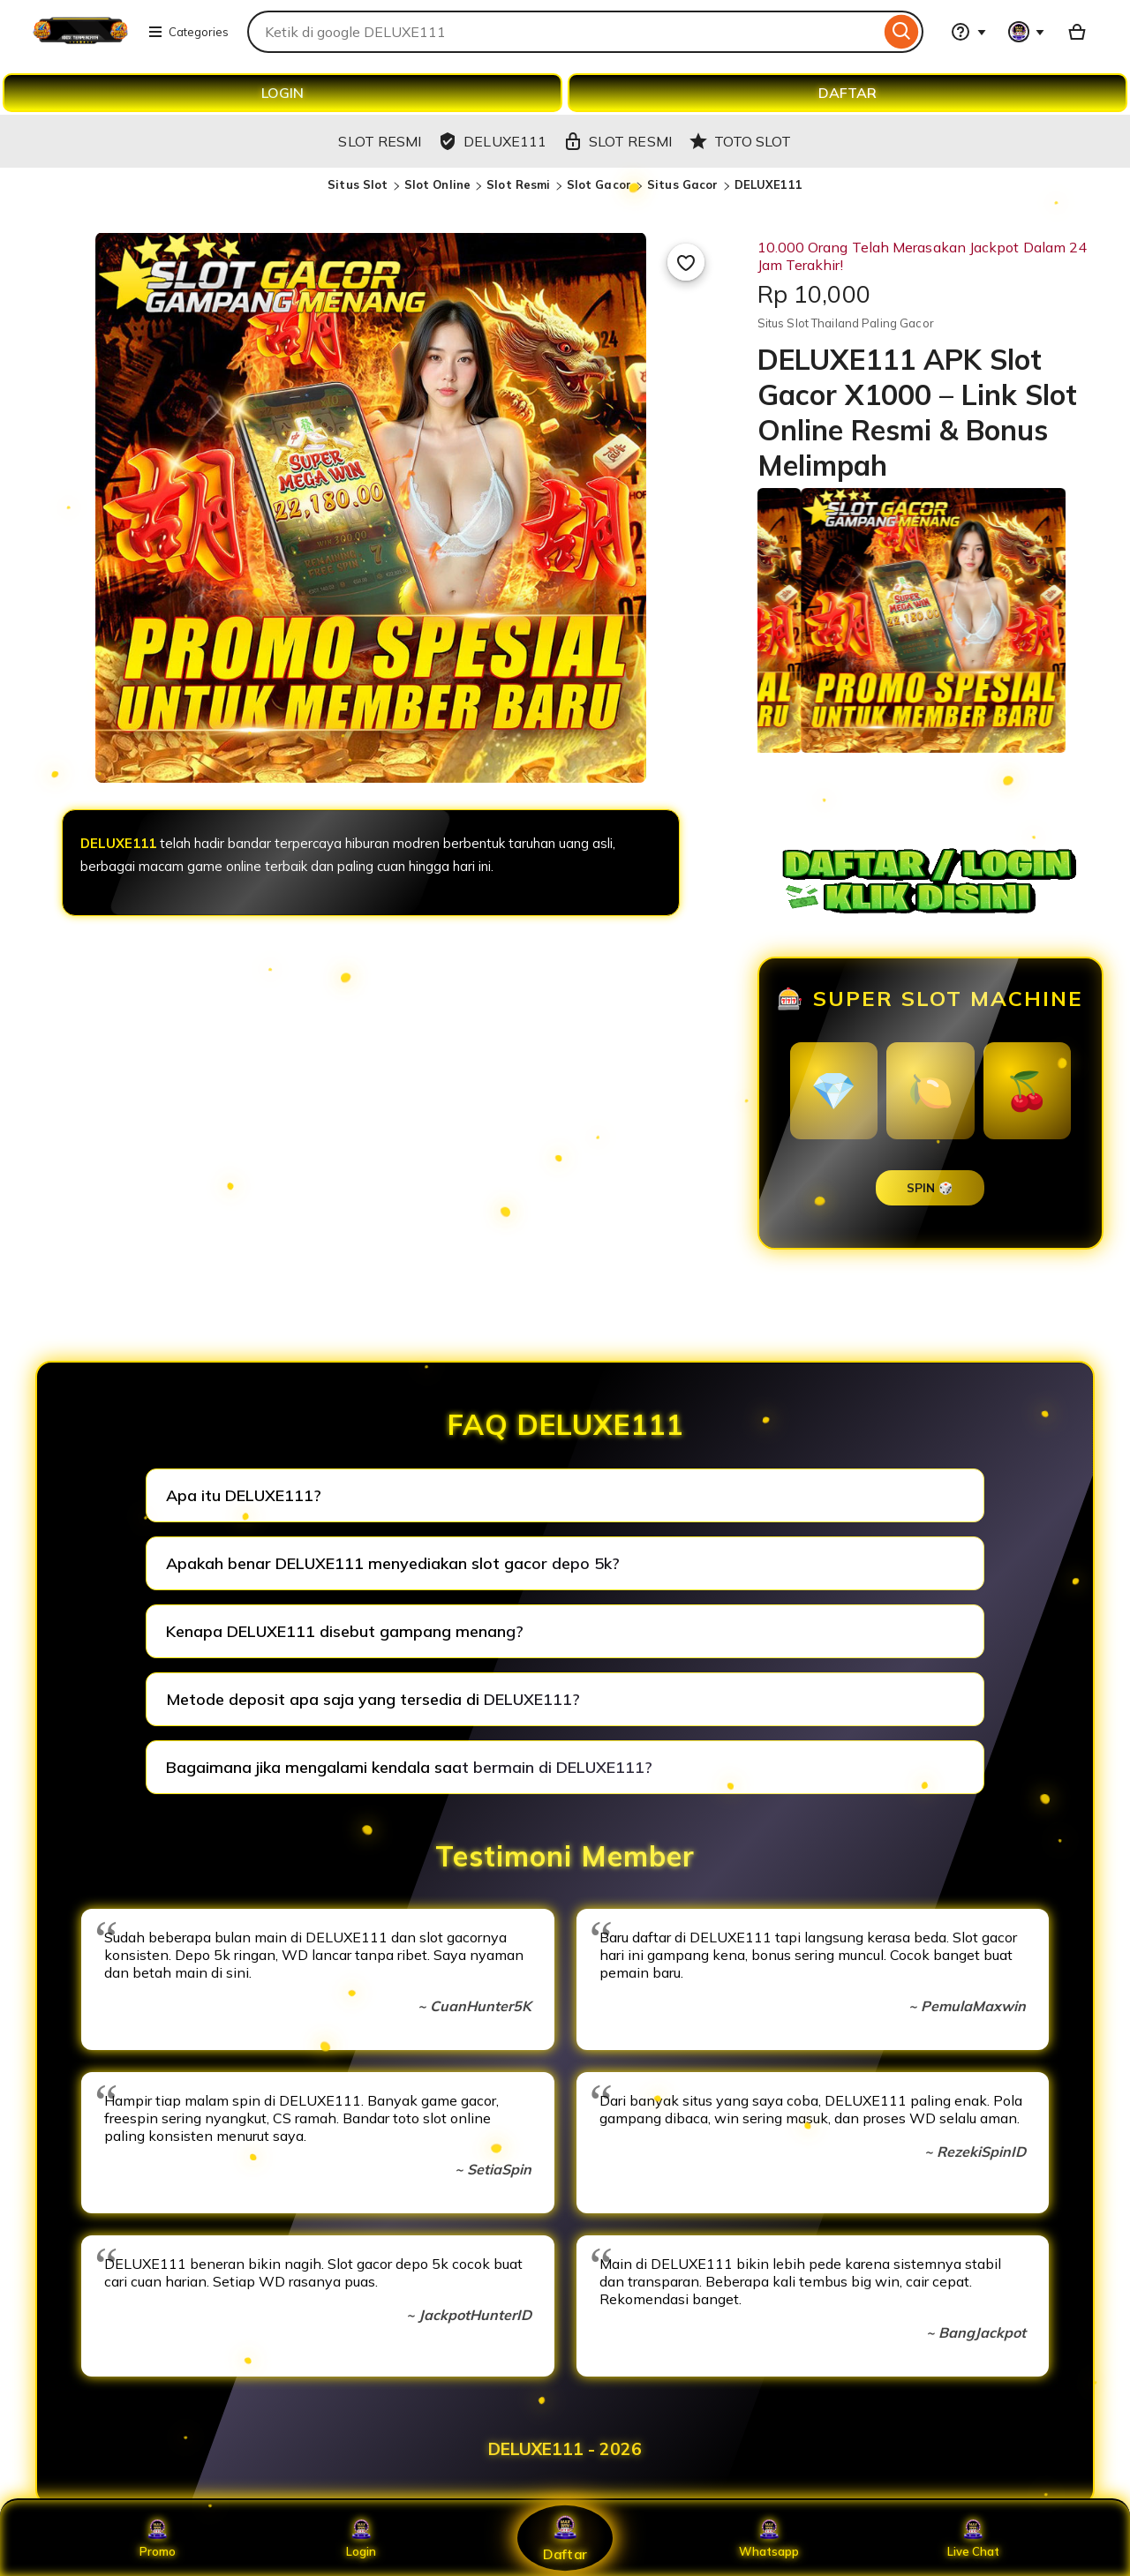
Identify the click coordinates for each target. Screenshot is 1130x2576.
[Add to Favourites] (685, 262)
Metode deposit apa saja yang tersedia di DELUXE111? (373, 1699)
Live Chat (973, 2538)
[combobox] (563, 32)
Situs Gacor (682, 184)
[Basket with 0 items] (1077, 32)
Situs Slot (358, 184)
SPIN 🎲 (930, 1188)
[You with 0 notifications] (1027, 32)
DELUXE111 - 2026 (565, 2449)
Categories (188, 32)
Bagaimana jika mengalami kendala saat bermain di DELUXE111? (409, 1767)
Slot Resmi (518, 184)
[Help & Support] (968, 32)
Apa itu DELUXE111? (243, 1495)
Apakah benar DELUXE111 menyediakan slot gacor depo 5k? (393, 1563)
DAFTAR (847, 92)
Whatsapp (769, 2538)
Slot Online (437, 184)
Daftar (565, 2537)
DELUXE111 (768, 184)
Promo (157, 2538)
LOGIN (282, 92)
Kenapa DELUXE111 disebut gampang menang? (345, 1631)
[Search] (901, 32)
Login (361, 2538)
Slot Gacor (599, 184)
